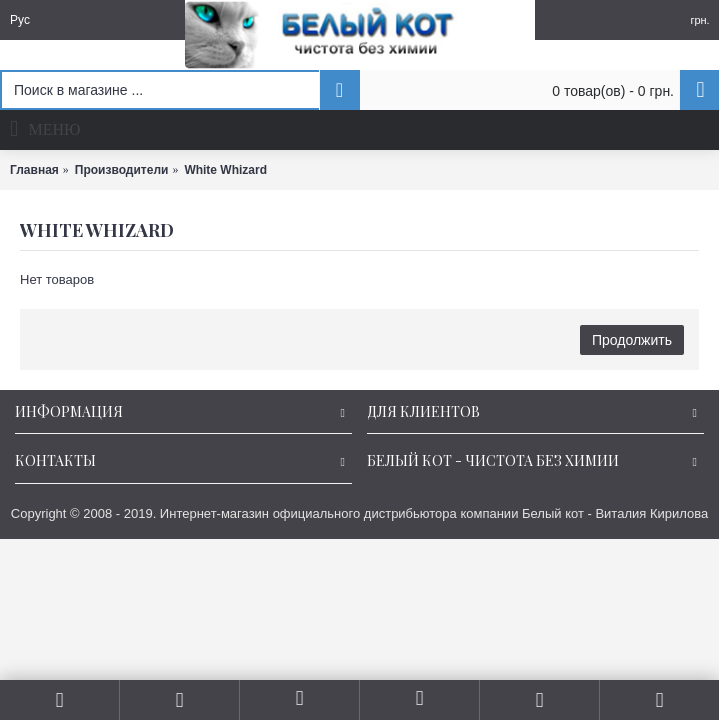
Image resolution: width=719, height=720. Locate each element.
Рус (20, 20)
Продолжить (632, 340)
